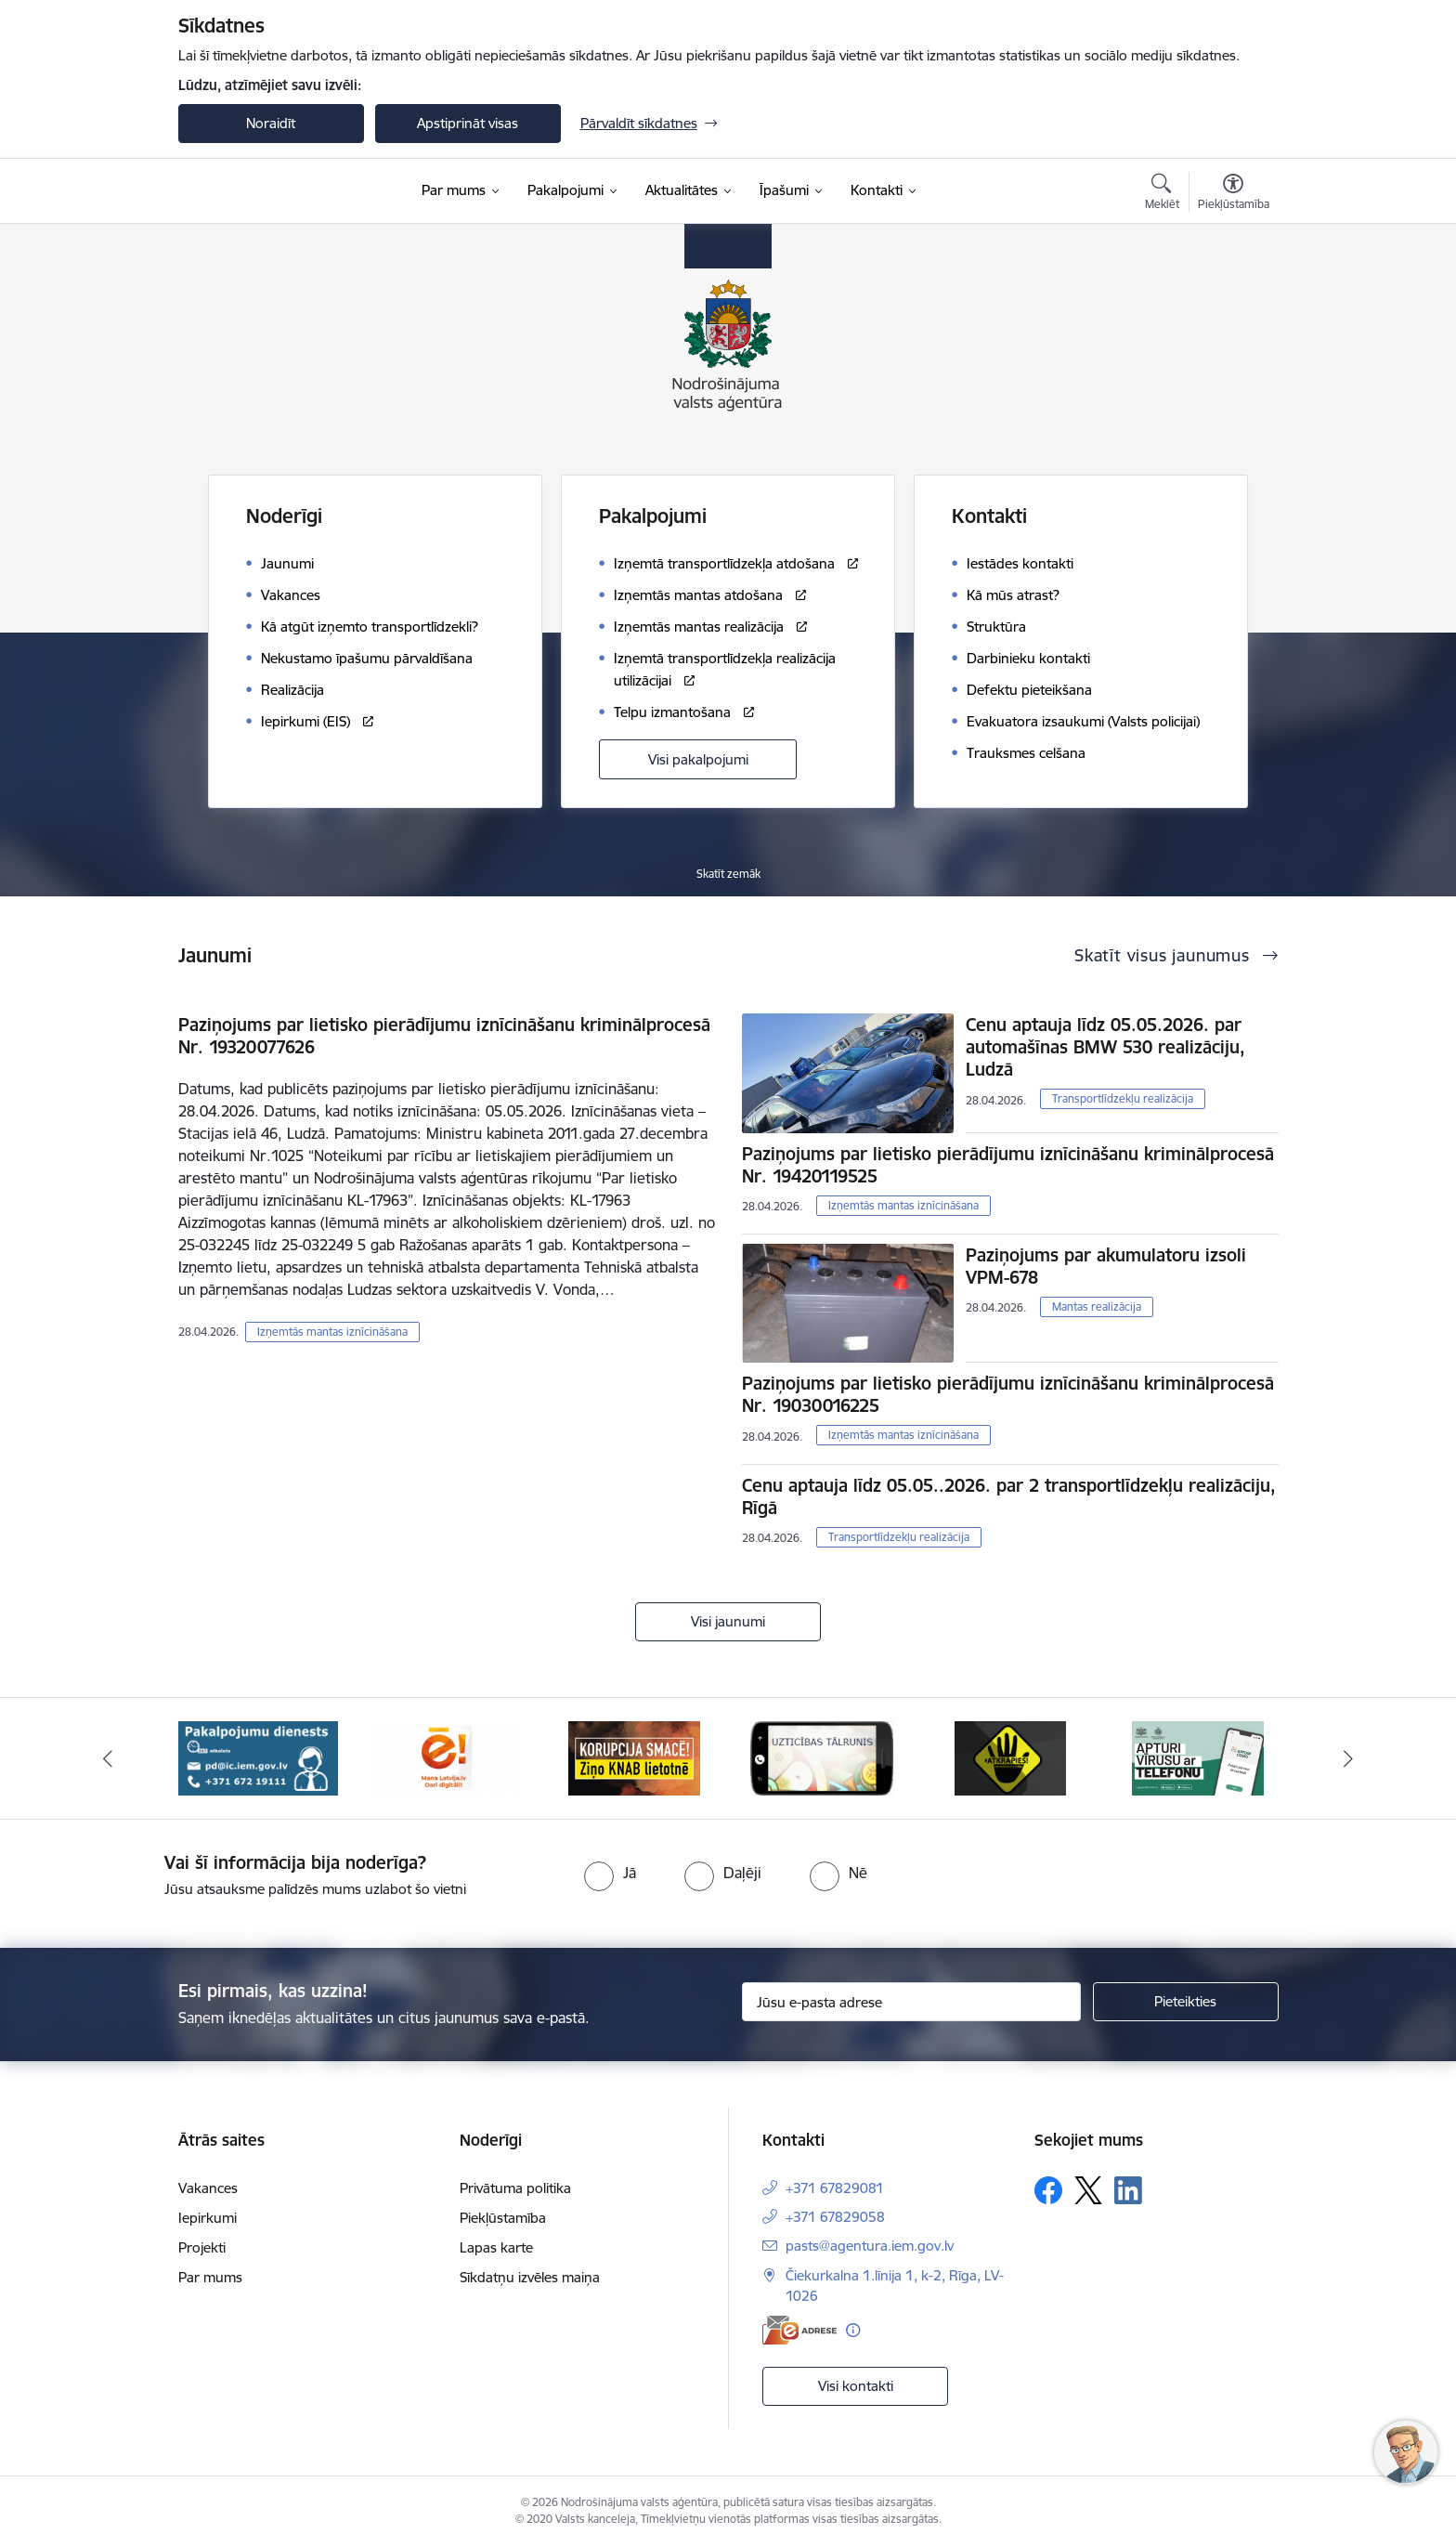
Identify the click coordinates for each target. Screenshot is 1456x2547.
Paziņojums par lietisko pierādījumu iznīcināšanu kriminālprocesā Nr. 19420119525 (1008, 1165)
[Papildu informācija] (853, 2330)
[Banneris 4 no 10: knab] (634, 1757)
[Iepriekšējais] (107, 1758)
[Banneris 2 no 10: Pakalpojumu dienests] (258, 1757)
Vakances (208, 2188)
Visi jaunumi (728, 1621)
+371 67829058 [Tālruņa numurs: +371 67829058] (835, 2217)
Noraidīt (270, 123)
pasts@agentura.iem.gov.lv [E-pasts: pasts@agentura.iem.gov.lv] (870, 2245)
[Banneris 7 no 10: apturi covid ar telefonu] (1198, 1757)
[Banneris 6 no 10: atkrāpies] (1010, 1757)
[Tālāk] (1349, 1758)
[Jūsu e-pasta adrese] (911, 2001)
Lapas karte (496, 2247)
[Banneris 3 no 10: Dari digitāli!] (446, 1757)
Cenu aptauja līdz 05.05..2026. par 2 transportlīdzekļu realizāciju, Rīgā (1009, 1496)
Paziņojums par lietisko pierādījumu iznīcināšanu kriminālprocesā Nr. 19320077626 (444, 1035)
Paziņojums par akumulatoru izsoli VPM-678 (1106, 1266)
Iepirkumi (207, 2218)
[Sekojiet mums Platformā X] (1088, 2190)
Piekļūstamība (503, 2218)
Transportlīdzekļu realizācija (1122, 1098)
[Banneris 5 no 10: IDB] (821, 1757)
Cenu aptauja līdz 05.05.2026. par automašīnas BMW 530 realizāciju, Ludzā (1105, 1046)
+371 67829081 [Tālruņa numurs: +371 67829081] (835, 2188)
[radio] (610, 1872)
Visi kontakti (855, 2386)
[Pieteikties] (1186, 2001)
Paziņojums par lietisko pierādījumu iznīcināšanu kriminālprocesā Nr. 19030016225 (1008, 1394)
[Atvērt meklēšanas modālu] (1162, 194)
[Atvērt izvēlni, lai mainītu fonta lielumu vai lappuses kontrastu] (1234, 194)
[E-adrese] (799, 2330)
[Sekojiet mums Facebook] (1048, 2190)
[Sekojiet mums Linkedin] (1128, 2190)
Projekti (202, 2247)
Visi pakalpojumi (698, 759)
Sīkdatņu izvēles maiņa (530, 2277)
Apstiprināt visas (467, 123)
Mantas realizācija (1096, 1306)
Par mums (210, 2277)
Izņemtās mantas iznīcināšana (332, 1332)
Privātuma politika (515, 2188)
